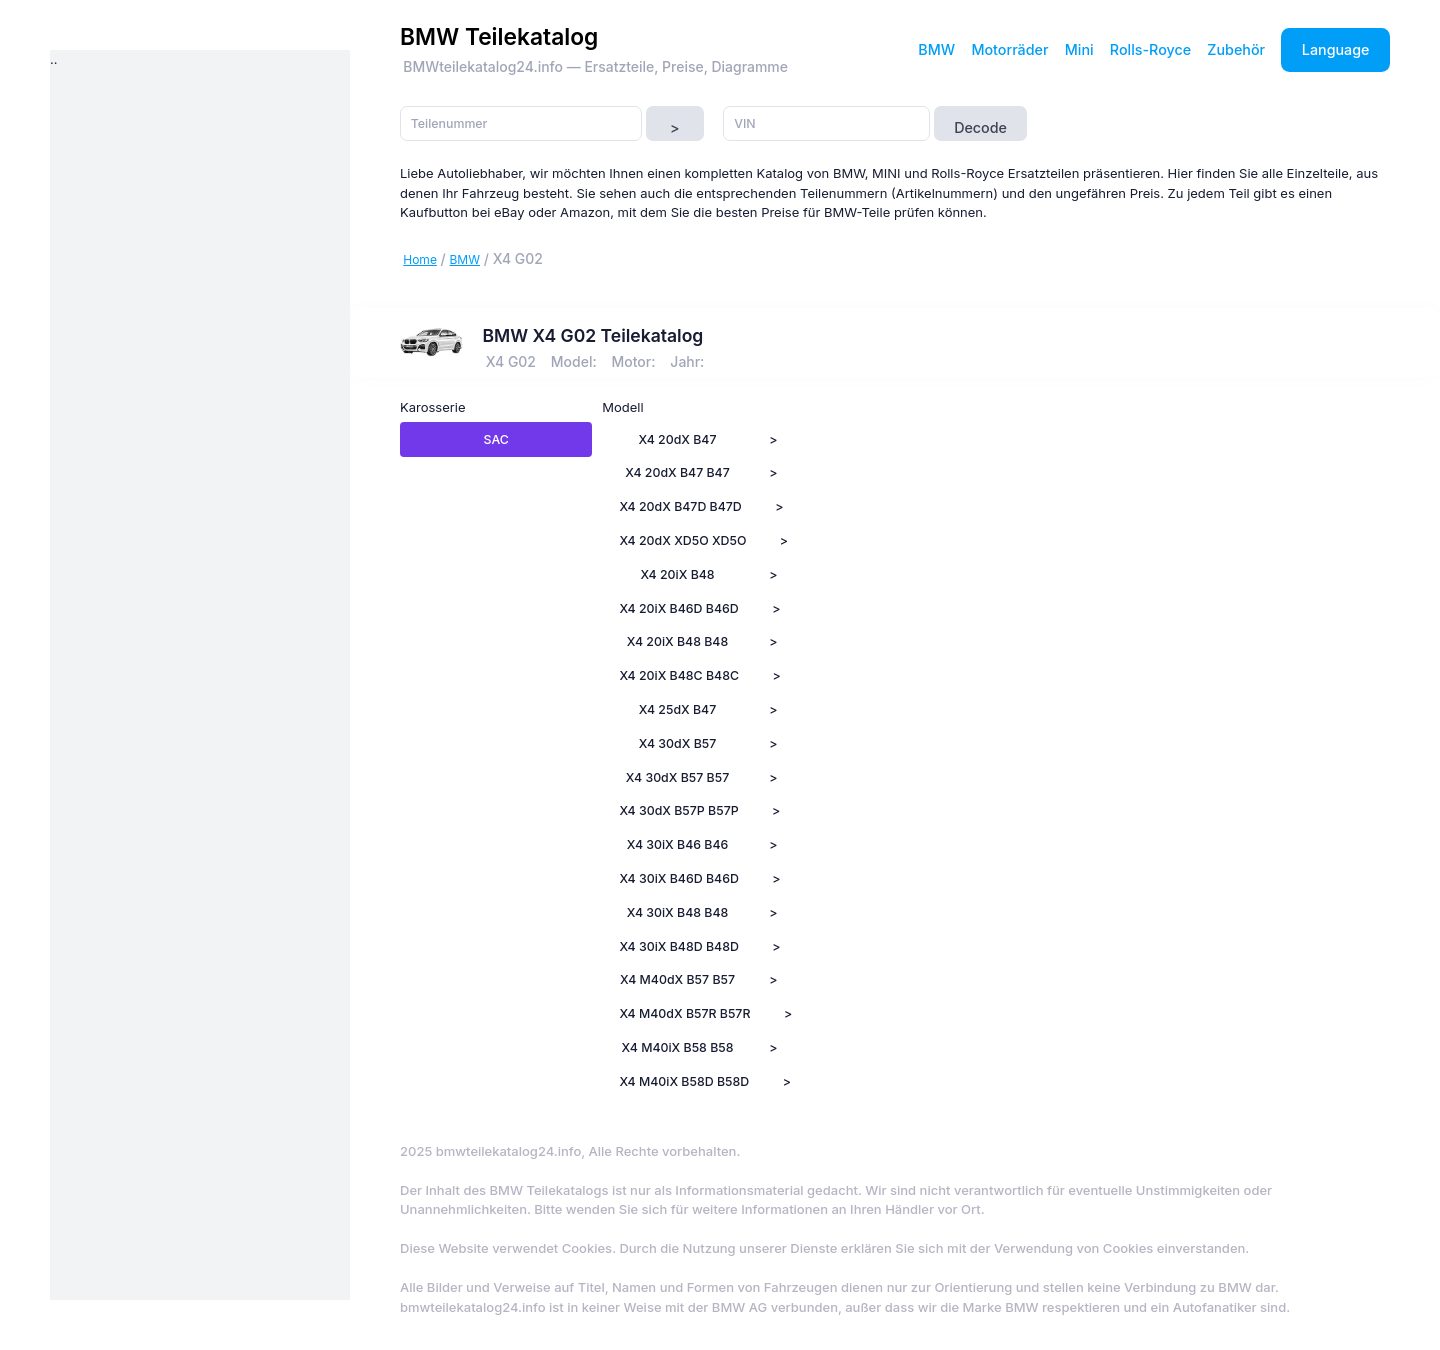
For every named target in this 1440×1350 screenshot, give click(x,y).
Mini (1079, 49)
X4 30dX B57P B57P (678, 810)
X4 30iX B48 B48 (678, 912)
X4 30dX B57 (677, 743)
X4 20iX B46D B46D (678, 608)
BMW (936, 49)
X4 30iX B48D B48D (678, 946)
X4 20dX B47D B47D (680, 506)
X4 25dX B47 (677, 709)
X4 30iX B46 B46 (678, 844)
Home (420, 259)
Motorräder (1009, 49)
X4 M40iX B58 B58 (678, 1047)
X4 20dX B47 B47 (677, 472)
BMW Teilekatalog (499, 36)
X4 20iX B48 (677, 574)
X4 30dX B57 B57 (677, 777)
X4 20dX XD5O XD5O (682, 540)
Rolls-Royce (1150, 49)
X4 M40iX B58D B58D (684, 1081)
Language (1336, 49)
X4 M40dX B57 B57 (677, 979)
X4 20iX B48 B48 (677, 641)
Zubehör (1236, 49)
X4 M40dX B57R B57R (684, 1013)
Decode (980, 127)
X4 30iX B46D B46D (678, 878)
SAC (496, 439)
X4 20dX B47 (678, 439)
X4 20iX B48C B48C (679, 675)
